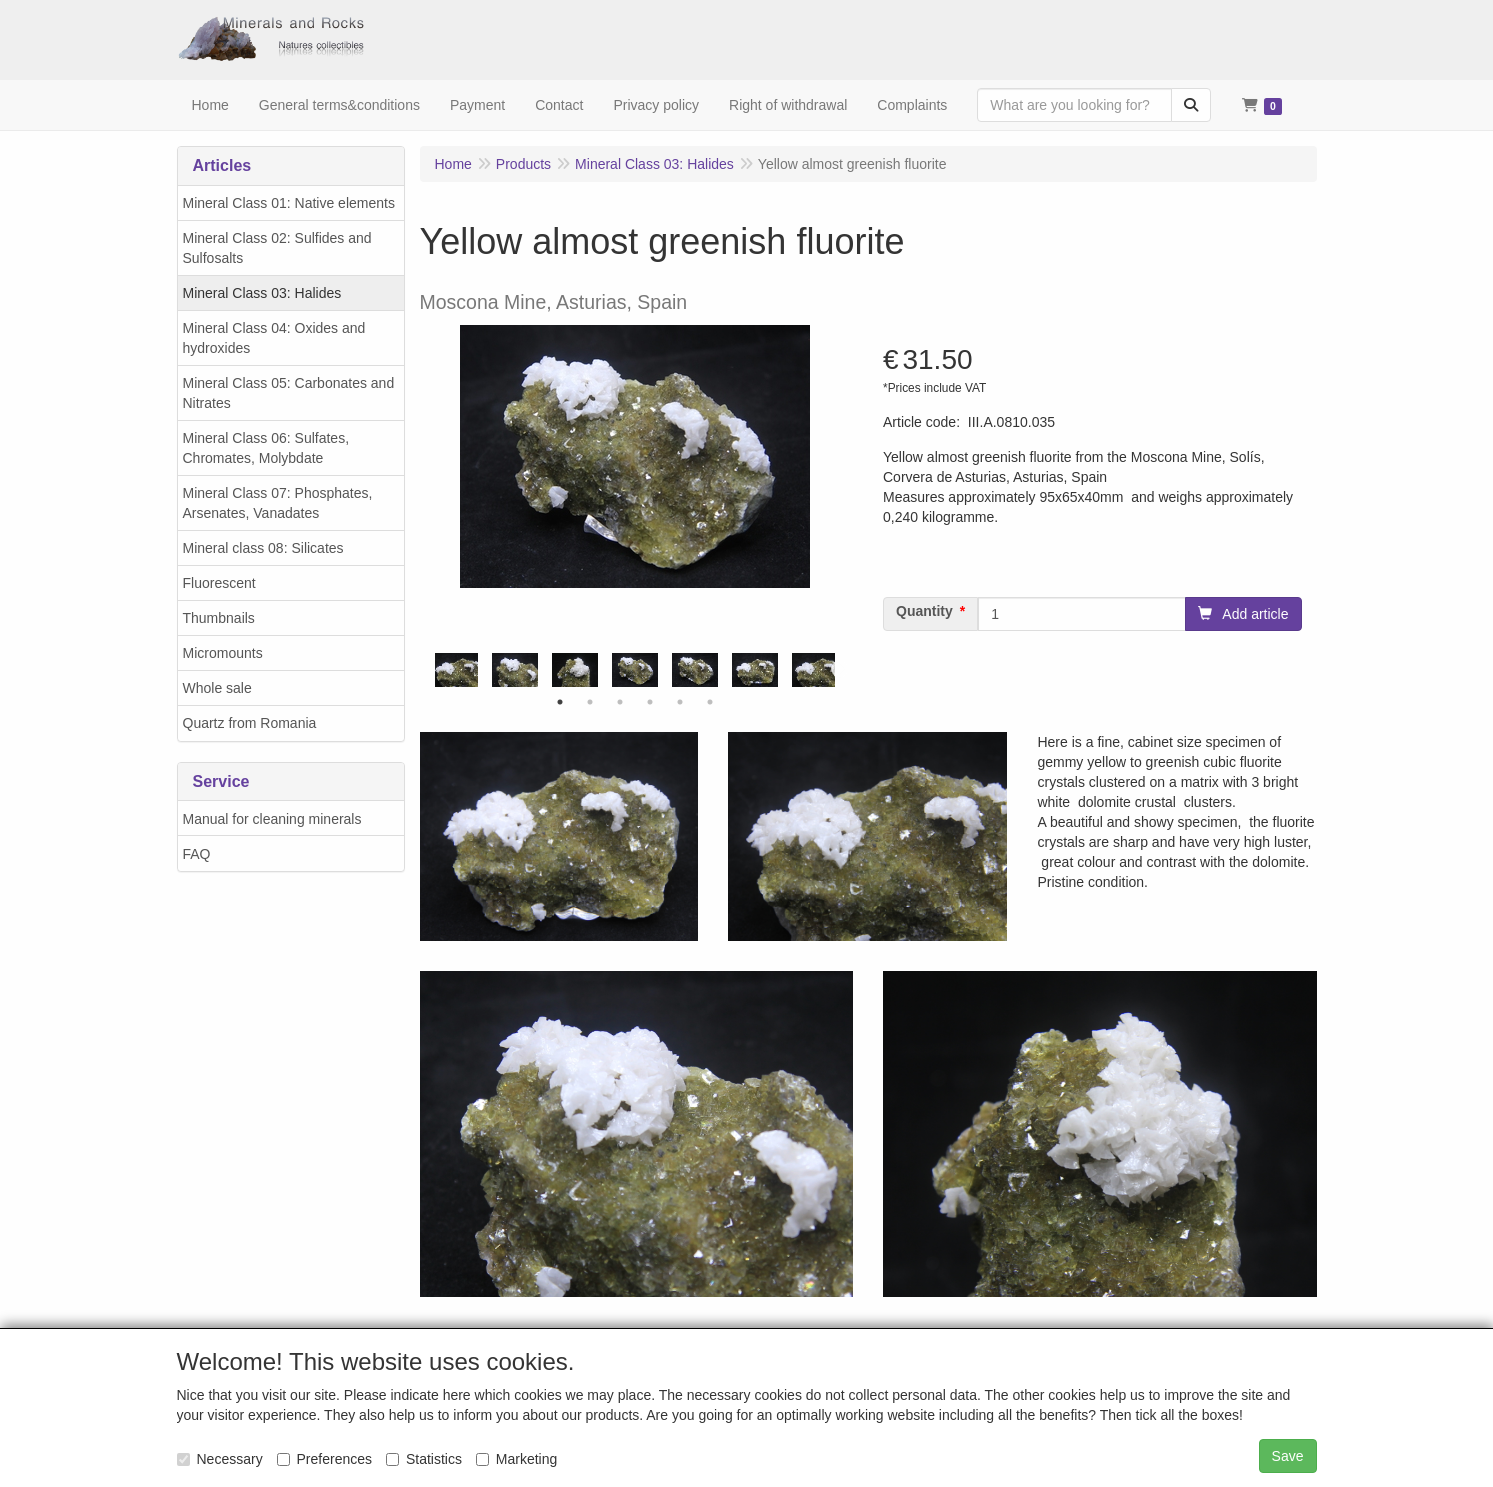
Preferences (324, 1459)
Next (840, 670)
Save (1288, 1456)
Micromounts (223, 653)
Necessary (220, 1459)
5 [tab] (680, 702)
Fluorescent (219, 583)
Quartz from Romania (250, 723)
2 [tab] (590, 702)
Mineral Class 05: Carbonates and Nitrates (289, 393)
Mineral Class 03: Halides (262, 293)
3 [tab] (620, 702)
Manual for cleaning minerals (272, 819)
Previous (430, 670)
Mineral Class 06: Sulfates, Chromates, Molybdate (266, 448)
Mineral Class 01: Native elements (289, 203)
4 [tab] (650, 702)
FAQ (197, 854)
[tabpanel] (635, 670)
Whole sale (217, 688)
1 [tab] (560, 702)
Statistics (424, 1459)
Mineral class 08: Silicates (263, 548)
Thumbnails (219, 618)
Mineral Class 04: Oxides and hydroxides (274, 338)
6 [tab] (710, 702)
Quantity (924, 611)
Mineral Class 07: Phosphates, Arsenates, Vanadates (278, 503)
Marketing (516, 1459)
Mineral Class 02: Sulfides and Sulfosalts (277, 248)
